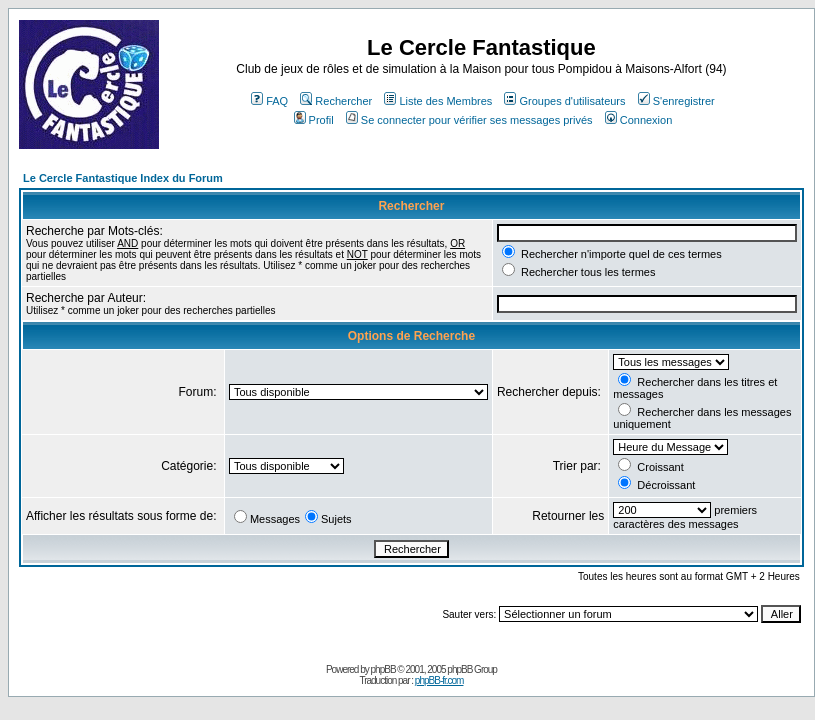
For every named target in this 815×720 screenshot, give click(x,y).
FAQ (269, 101)
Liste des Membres (438, 101)
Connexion (639, 120)
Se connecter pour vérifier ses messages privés (469, 120)
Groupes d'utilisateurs (564, 101)
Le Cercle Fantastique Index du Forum (123, 178)
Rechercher (336, 101)
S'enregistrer (676, 101)
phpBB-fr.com (439, 680)
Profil (314, 120)
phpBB (383, 669)
